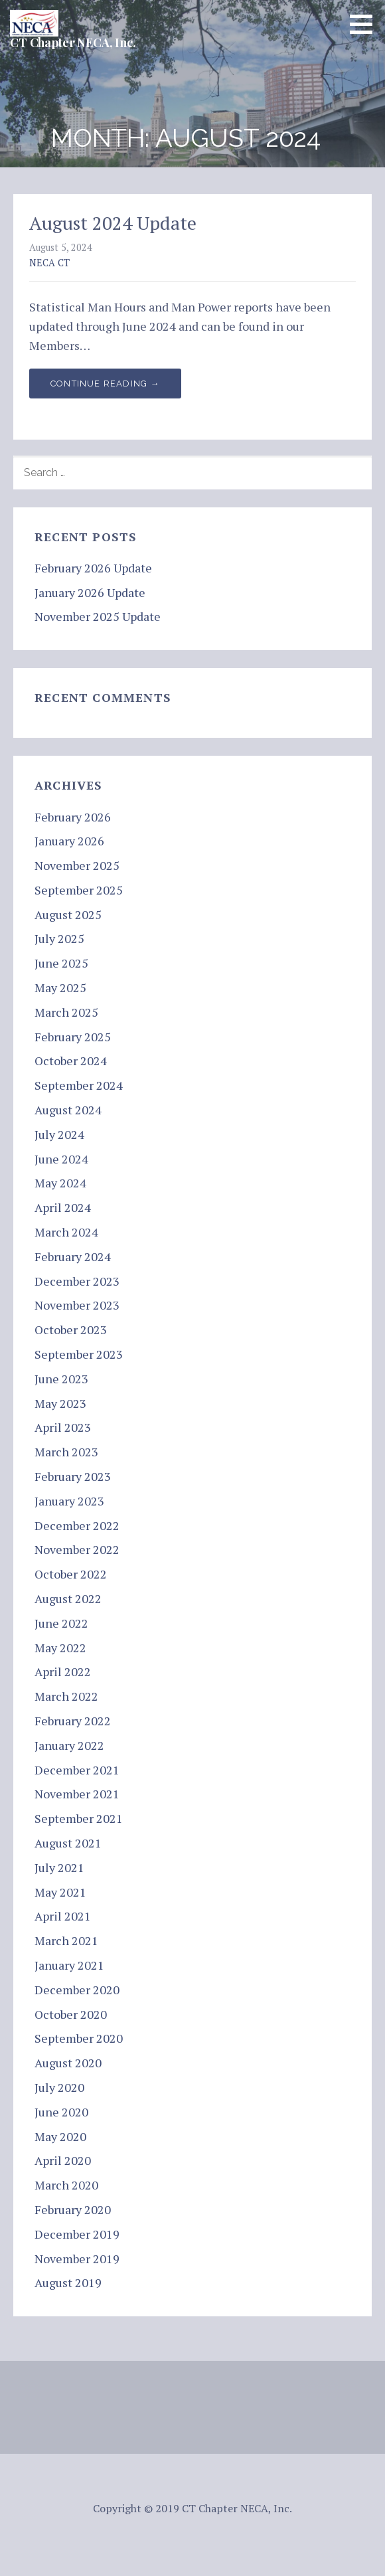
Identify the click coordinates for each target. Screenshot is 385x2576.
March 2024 (66, 1232)
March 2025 (66, 1012)
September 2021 (79, 1818)
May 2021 (60, 1892)
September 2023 (79, 1354)
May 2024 (60, 1183)
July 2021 (59, 1867)
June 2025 (61, 963)
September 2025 (79, 890)
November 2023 (77, 1305)
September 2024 (79, 1085)
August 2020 (68, 2063)
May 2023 (60, 1403)
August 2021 (68, 1843)
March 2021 (66, 1940)
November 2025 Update (98, 616)
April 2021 (63, 1916)
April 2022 (63, 1671)
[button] (365, 24)
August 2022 (68, 1598)
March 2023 (66, 1452)
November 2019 (77, 2259)
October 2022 (71, 1574)
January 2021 (69, 1965)
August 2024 (68, 1110)
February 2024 (73, 1256)
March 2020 (66, 2185)
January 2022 (69, 1745)
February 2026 (73, 817)
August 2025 (68, 914)
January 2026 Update (90, 592)
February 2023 (73, 1476)
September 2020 (79, 2038)
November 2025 (77, 865)
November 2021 (77, 1794)
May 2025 (60, 987)
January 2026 (69, 841)
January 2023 (69, 1501)
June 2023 (61, 1379)
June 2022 (61, 1623)
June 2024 (61, 1159)
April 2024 (63, 1207)
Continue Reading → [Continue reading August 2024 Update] (105, 383)
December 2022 (77, 1525)
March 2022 (66, 1696)
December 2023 (77, 1281)
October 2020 (71, 2014)
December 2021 (77, 1770)
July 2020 (59, 2087)
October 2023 (71, 1329)
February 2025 (73, 1037)
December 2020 (77, 1990)
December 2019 (77, 2234)
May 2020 (60, 2136)
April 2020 (63, 2160)
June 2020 (61, 2112)
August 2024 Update (112, 223)
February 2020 (73, 2209)
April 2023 (63, 1427)
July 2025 (59, 938)
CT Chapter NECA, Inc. (73, 42)
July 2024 (59, 1134)
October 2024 (71, 1061)
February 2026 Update (93, 568)
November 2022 (77, 1549)
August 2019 (68, 2282)
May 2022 (60, 1648)
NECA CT (49, 262)
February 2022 (73, 1721)
